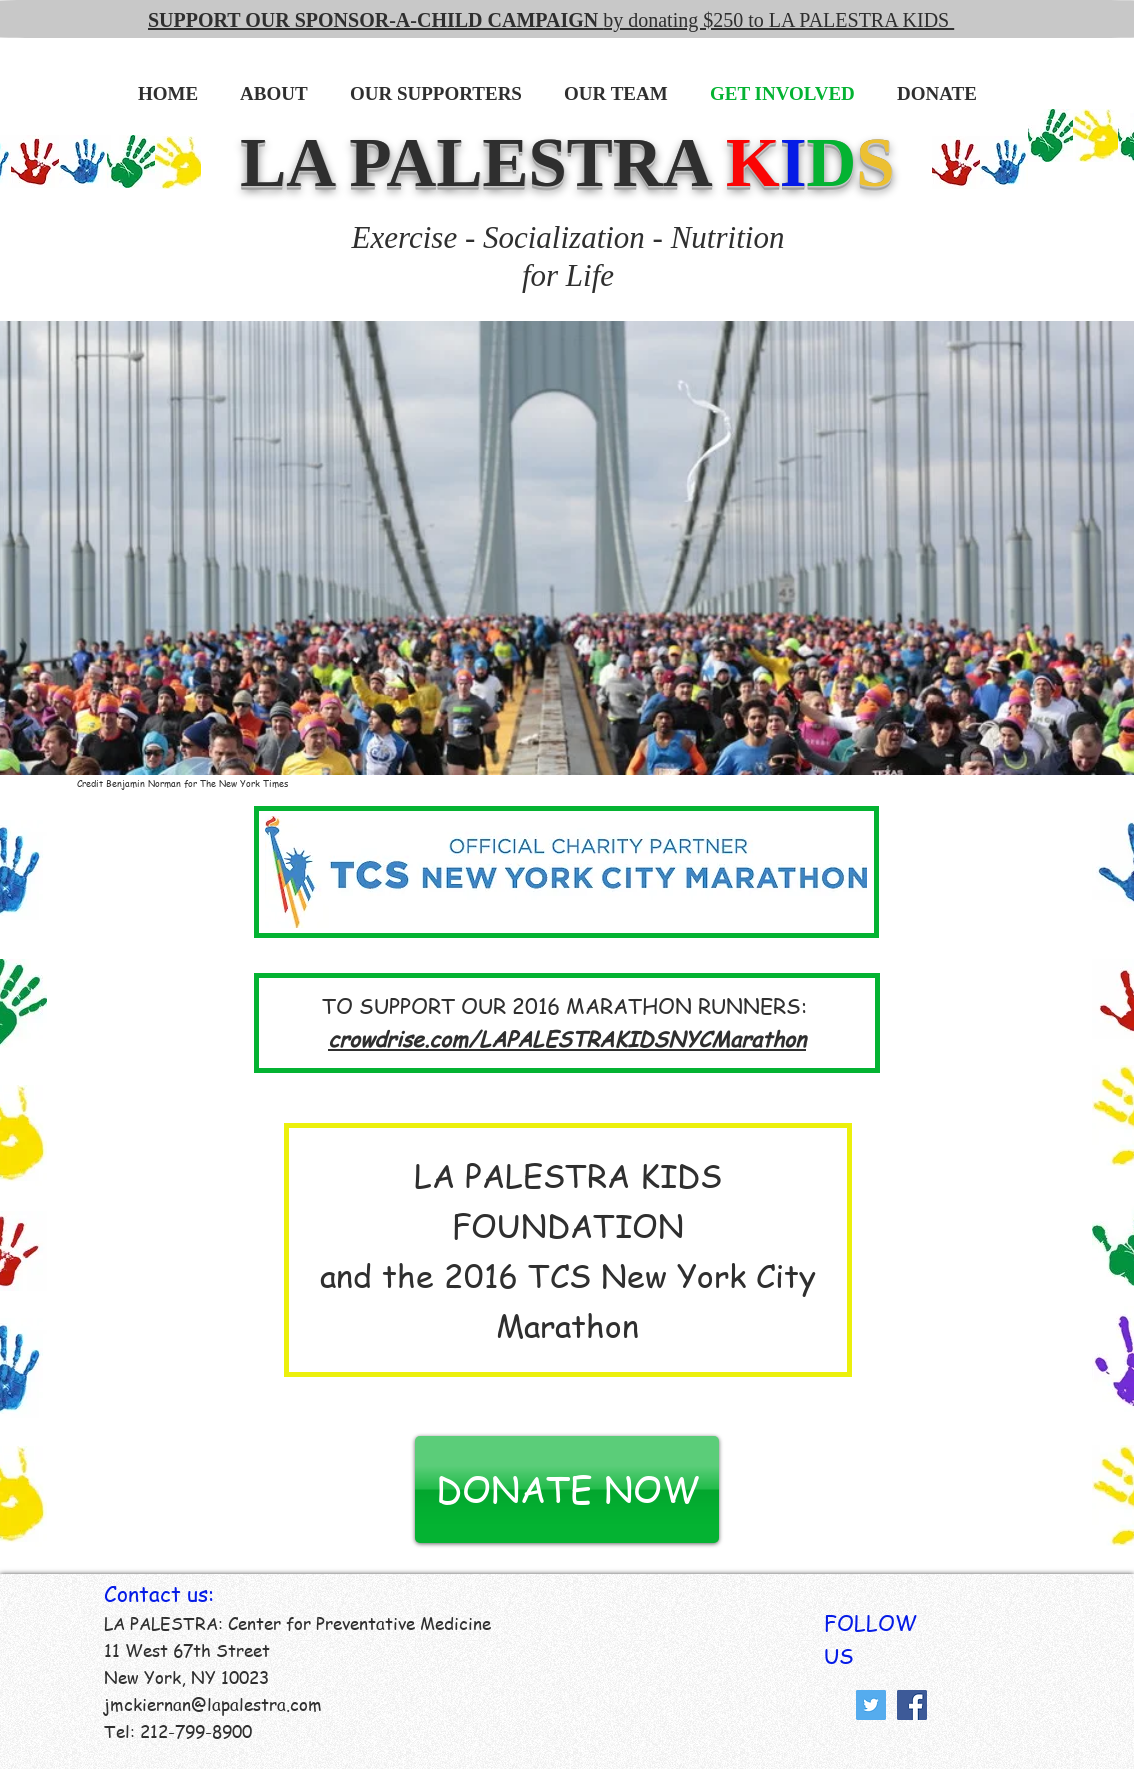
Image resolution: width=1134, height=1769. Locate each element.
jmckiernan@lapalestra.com (213, 1704)
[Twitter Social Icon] (871, 1705)
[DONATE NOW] (567, 1489)
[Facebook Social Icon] (912, 1705)
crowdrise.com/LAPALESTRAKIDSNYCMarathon (567, 1038)
